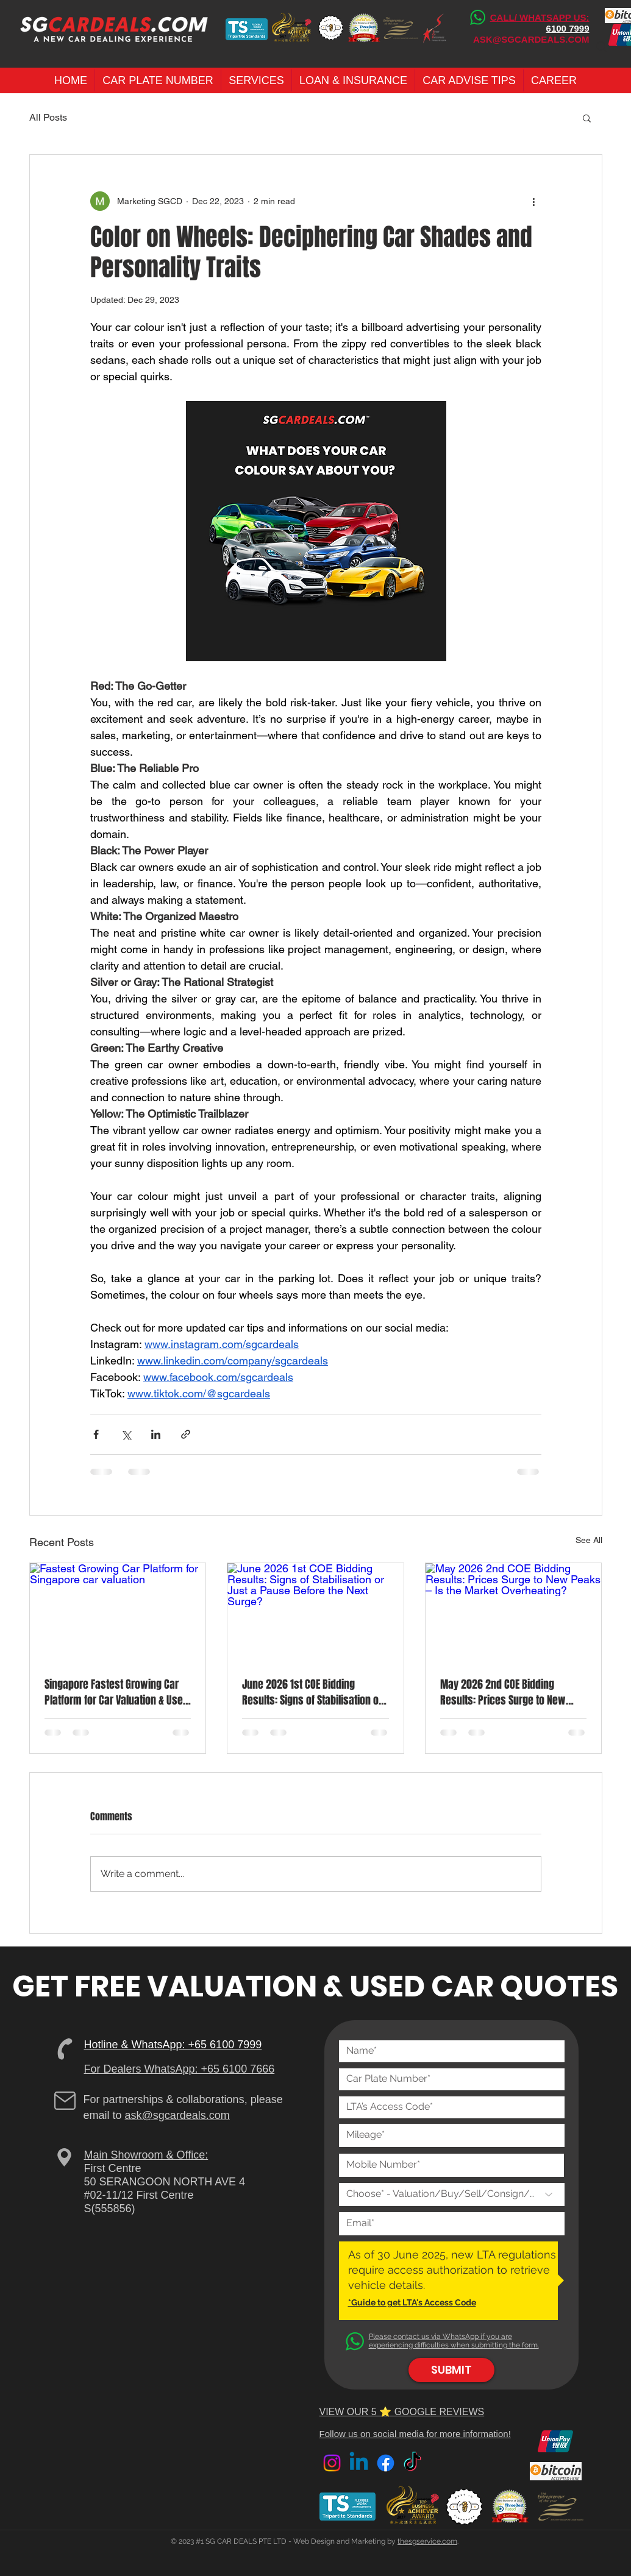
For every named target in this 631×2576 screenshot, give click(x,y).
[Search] (602, 47)
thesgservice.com (427, 2541)
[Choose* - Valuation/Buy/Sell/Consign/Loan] (452, 2194)
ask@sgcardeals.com (177, 2115)
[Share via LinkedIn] (156, 1434)
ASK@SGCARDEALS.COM (531, 39)
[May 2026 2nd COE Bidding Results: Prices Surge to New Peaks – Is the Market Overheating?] (514, 1612)
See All (589, 1540)
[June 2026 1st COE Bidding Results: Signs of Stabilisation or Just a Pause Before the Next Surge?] (315, 1612)
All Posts (48, 117)
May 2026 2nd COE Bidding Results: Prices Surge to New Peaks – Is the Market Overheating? (503, 1692)
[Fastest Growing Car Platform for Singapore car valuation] (118, 1612)
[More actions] (534, 201)
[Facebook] (385, 2463)
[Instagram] (332, 2463)
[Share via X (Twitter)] (126, 1434)
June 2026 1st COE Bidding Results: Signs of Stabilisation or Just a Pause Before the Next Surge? (312, 1692)
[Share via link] (185, 1434)
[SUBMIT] (451, 2370)
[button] (158, 80)
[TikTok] (412, 2463)
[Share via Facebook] (96, 1434)
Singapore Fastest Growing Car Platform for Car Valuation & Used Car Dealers (116, 1692)
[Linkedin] (359, 2463)
